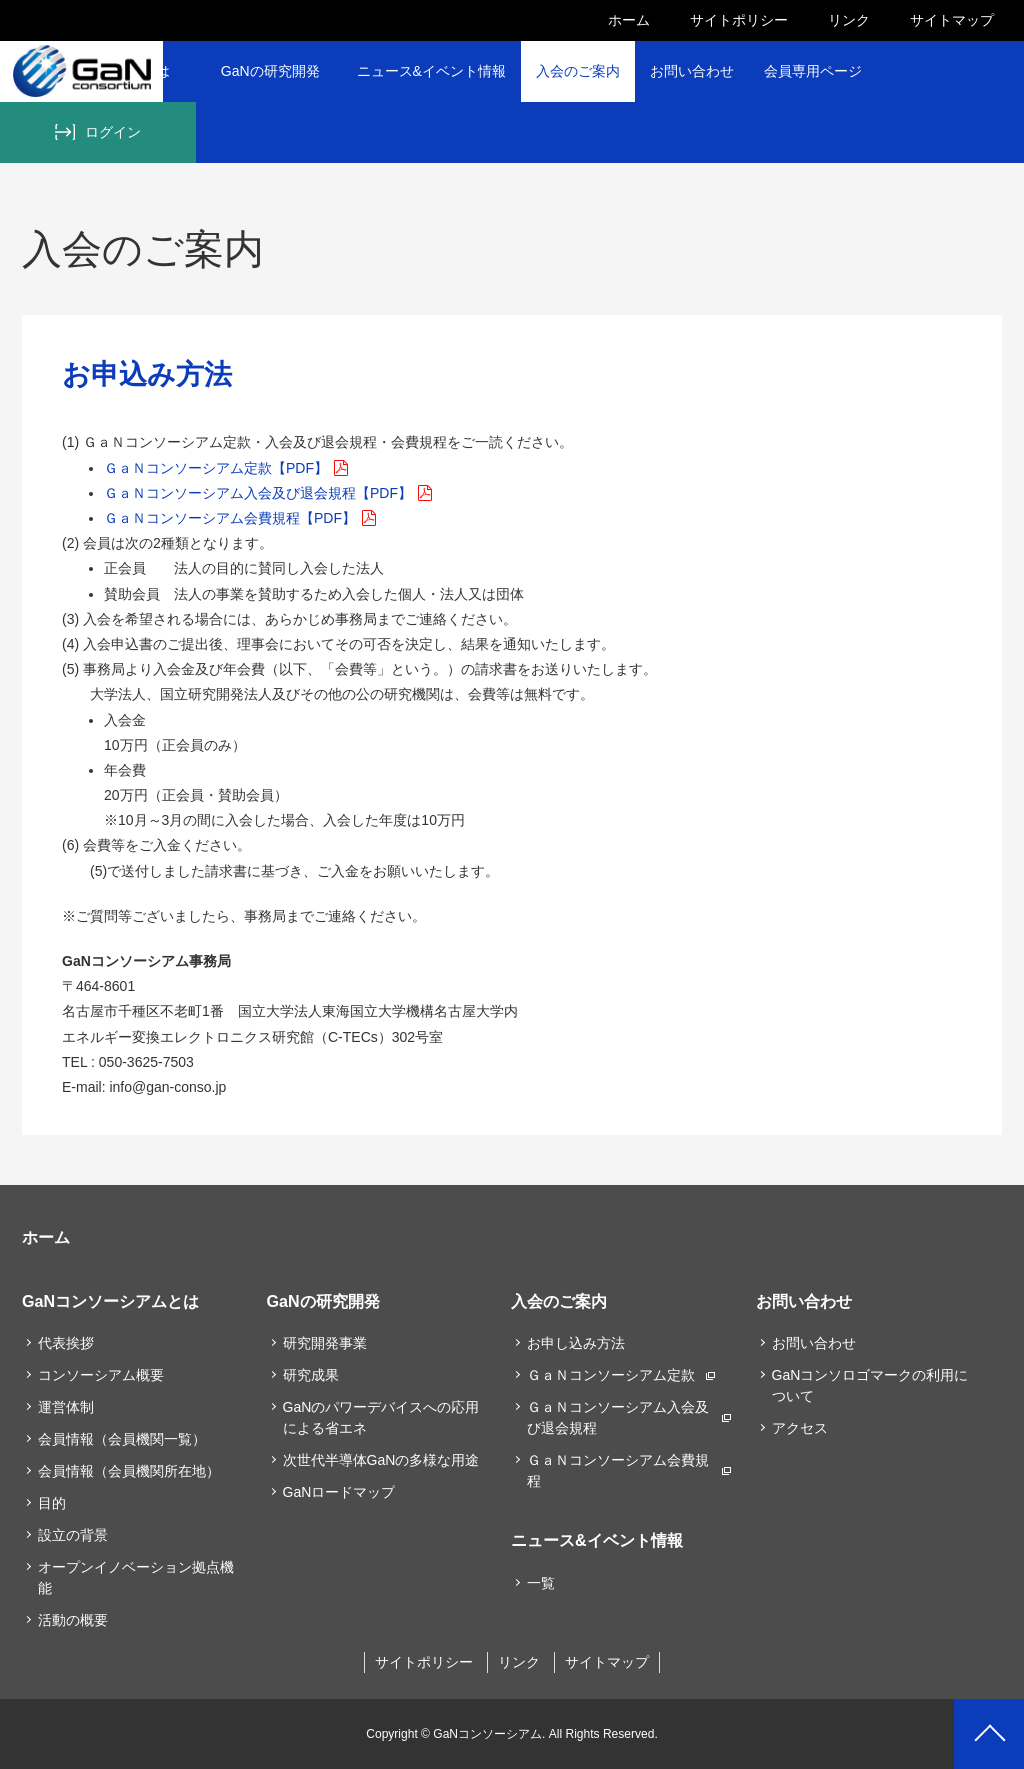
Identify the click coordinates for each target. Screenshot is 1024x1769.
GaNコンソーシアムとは (110, 1301)
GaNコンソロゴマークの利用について (870, 1385)
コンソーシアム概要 (101, 1375)
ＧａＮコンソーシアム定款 (611, 1375)
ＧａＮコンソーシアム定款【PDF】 (216, 468)
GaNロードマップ (339, 1492)
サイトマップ (952, 20)
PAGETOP (989, 1734)
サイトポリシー (739, 20)
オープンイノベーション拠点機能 (136, 1577)
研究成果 (311, 1375)
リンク (849, 20)
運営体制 (66, 1407)
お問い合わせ (692, 71)
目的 (52, 1503)
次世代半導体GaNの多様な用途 (381, 1460)
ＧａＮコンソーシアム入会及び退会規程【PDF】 (258, 493)
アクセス (800, 1428)
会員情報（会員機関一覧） (122, 1439)
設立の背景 (73, 1535)
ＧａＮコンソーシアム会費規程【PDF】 (230, 518)
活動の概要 (73, 1620)
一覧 (541, 1583)
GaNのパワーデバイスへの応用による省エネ (381, 1417)
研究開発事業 (325, 1343)
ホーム (629, 20)
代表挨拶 (66, 1343)
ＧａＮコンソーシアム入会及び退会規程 (618, 1417)
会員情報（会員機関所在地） (129, 1471)
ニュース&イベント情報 (431, 71)
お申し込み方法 (576, 1343)
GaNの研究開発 (270, 71)
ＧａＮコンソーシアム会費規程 (618, 1470)
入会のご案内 (578, 71)
